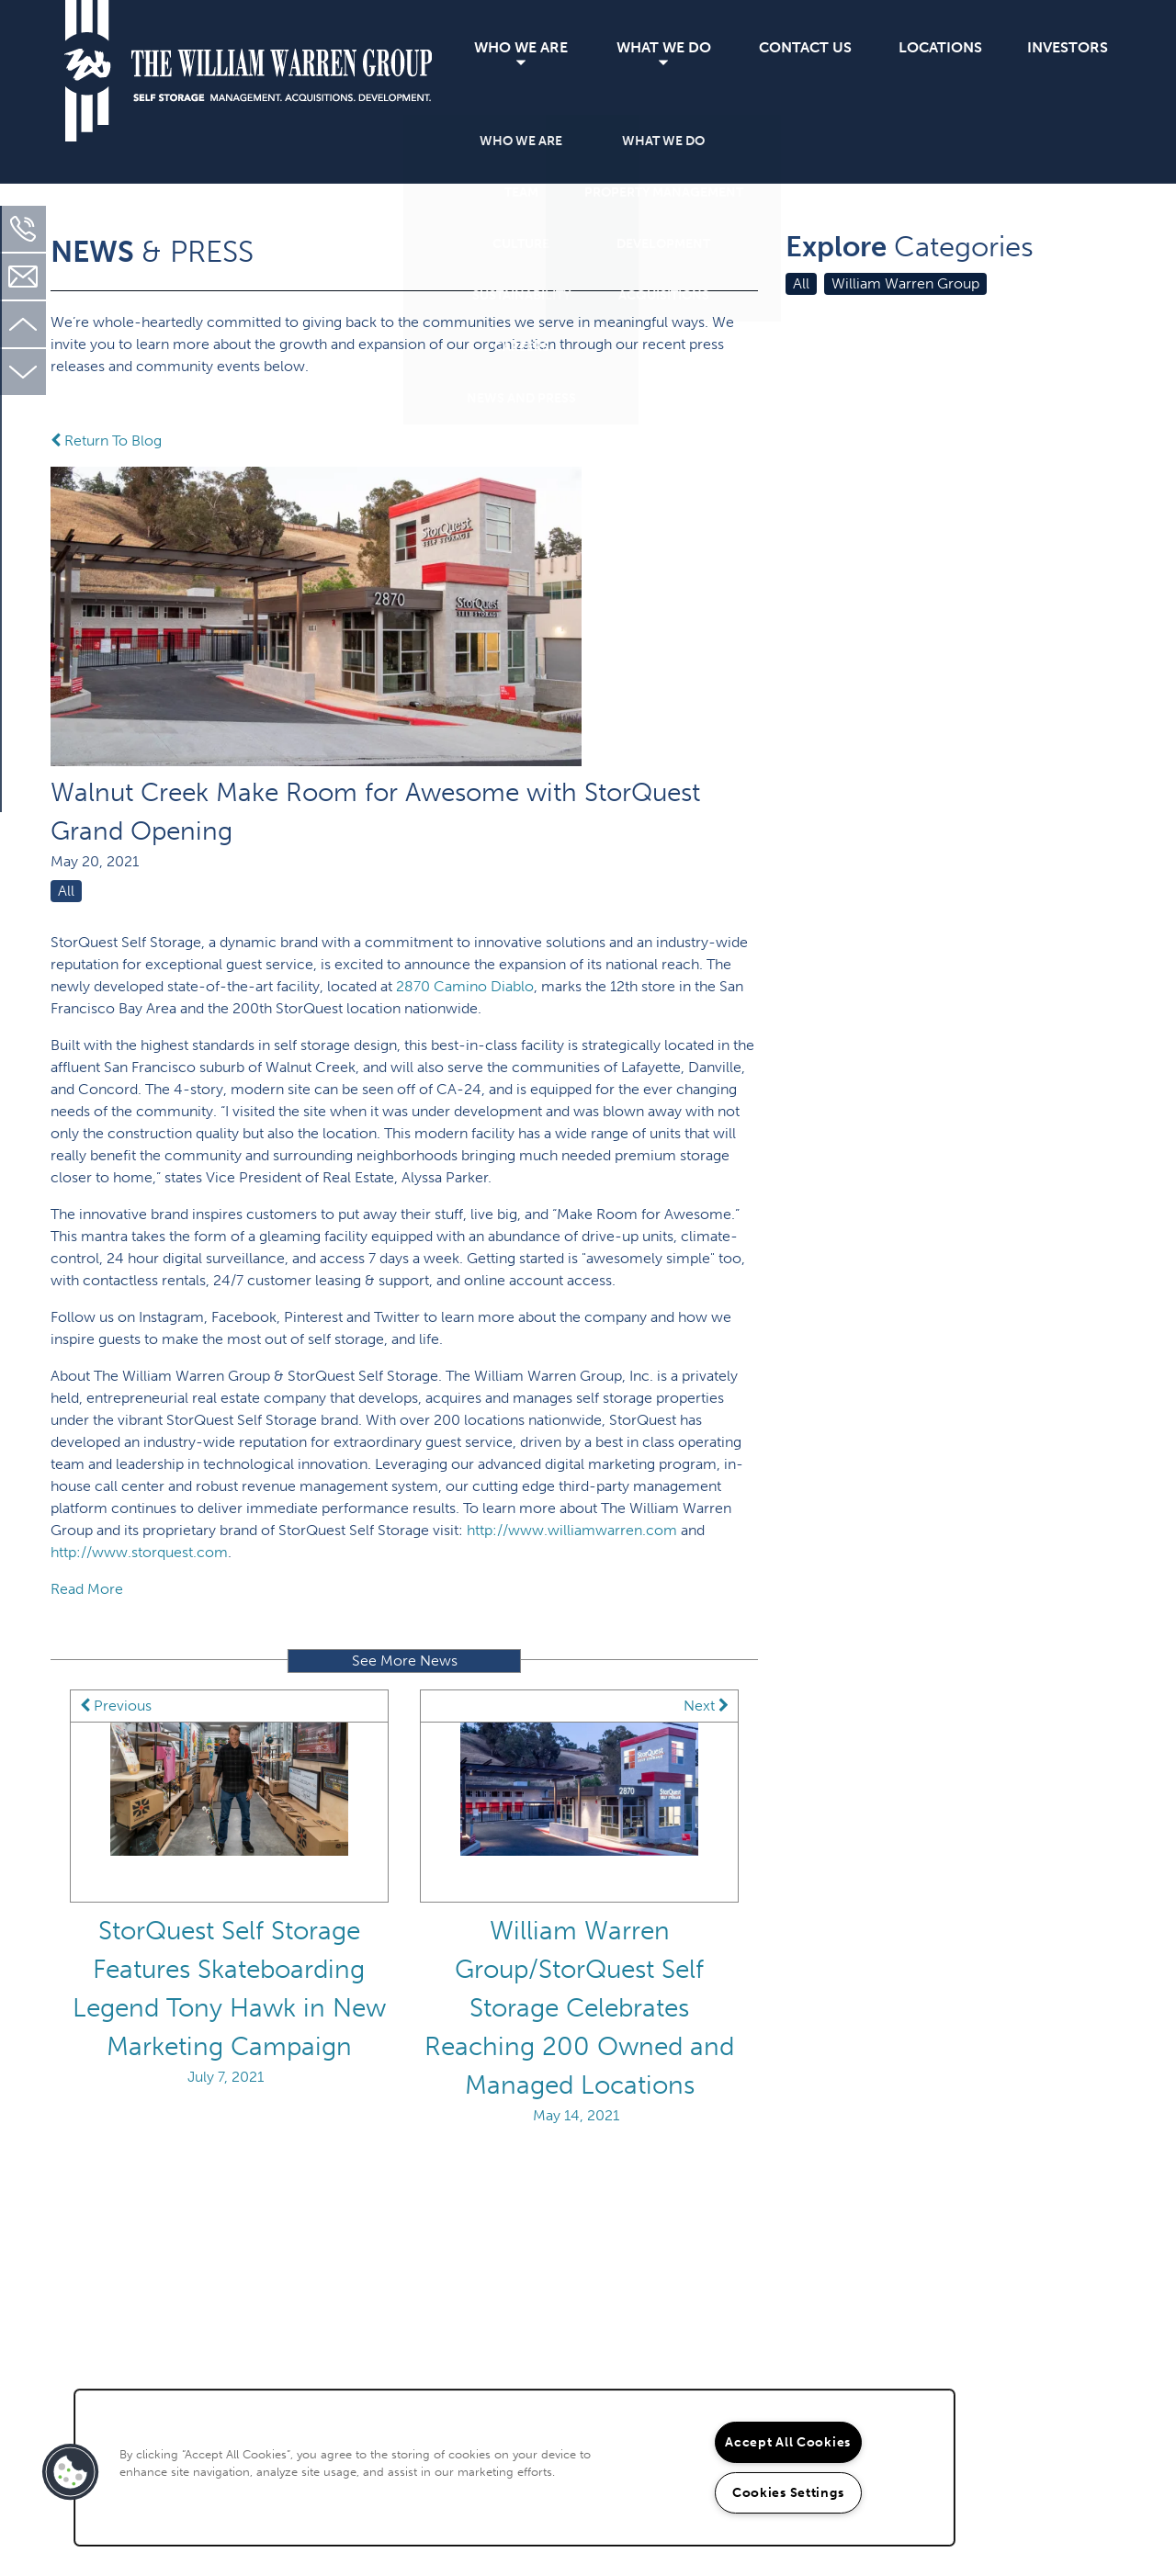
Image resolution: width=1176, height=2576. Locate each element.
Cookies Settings (788, 2492)
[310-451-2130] (23, 229)
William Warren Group (905, 283)
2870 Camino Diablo (465, 986)
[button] (70, 2472)
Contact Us (805, 47)
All (66, 890)
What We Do (663, 47)
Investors (1067, 47)
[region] (515, 2468)
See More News (405, 1660)
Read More (87, 1589)
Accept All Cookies (788, 2442)
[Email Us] (23, 276)
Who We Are (521, 47)
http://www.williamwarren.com (572, 1530)
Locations (940, 47)
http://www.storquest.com (139, 1552)
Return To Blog (106, 440)
